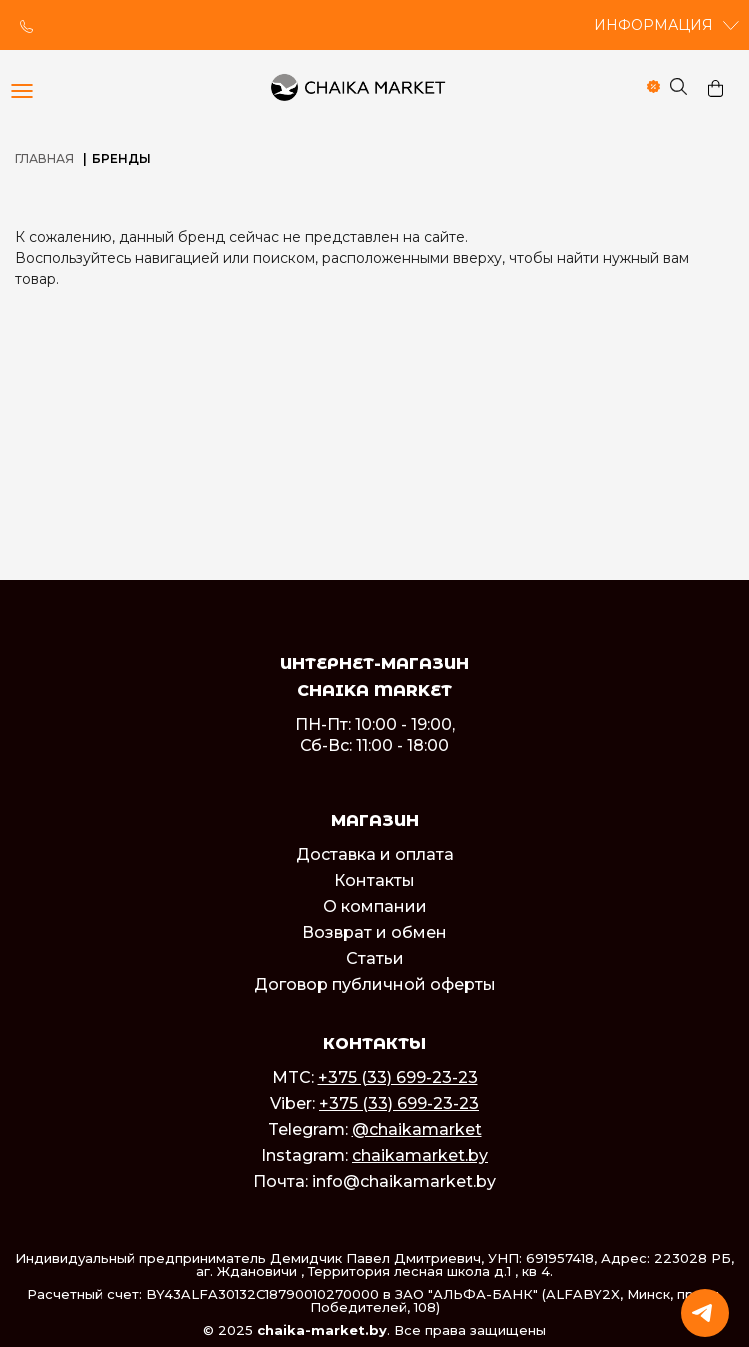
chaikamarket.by (420, 1155)
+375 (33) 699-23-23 (398, 1077)
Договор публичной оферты (375, 984)
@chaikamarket (417, 1129)
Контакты (374, 880)
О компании (375, 906)
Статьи (375, 958)
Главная (44, 158)
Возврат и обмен (374, 932)
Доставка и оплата (375, 854)
